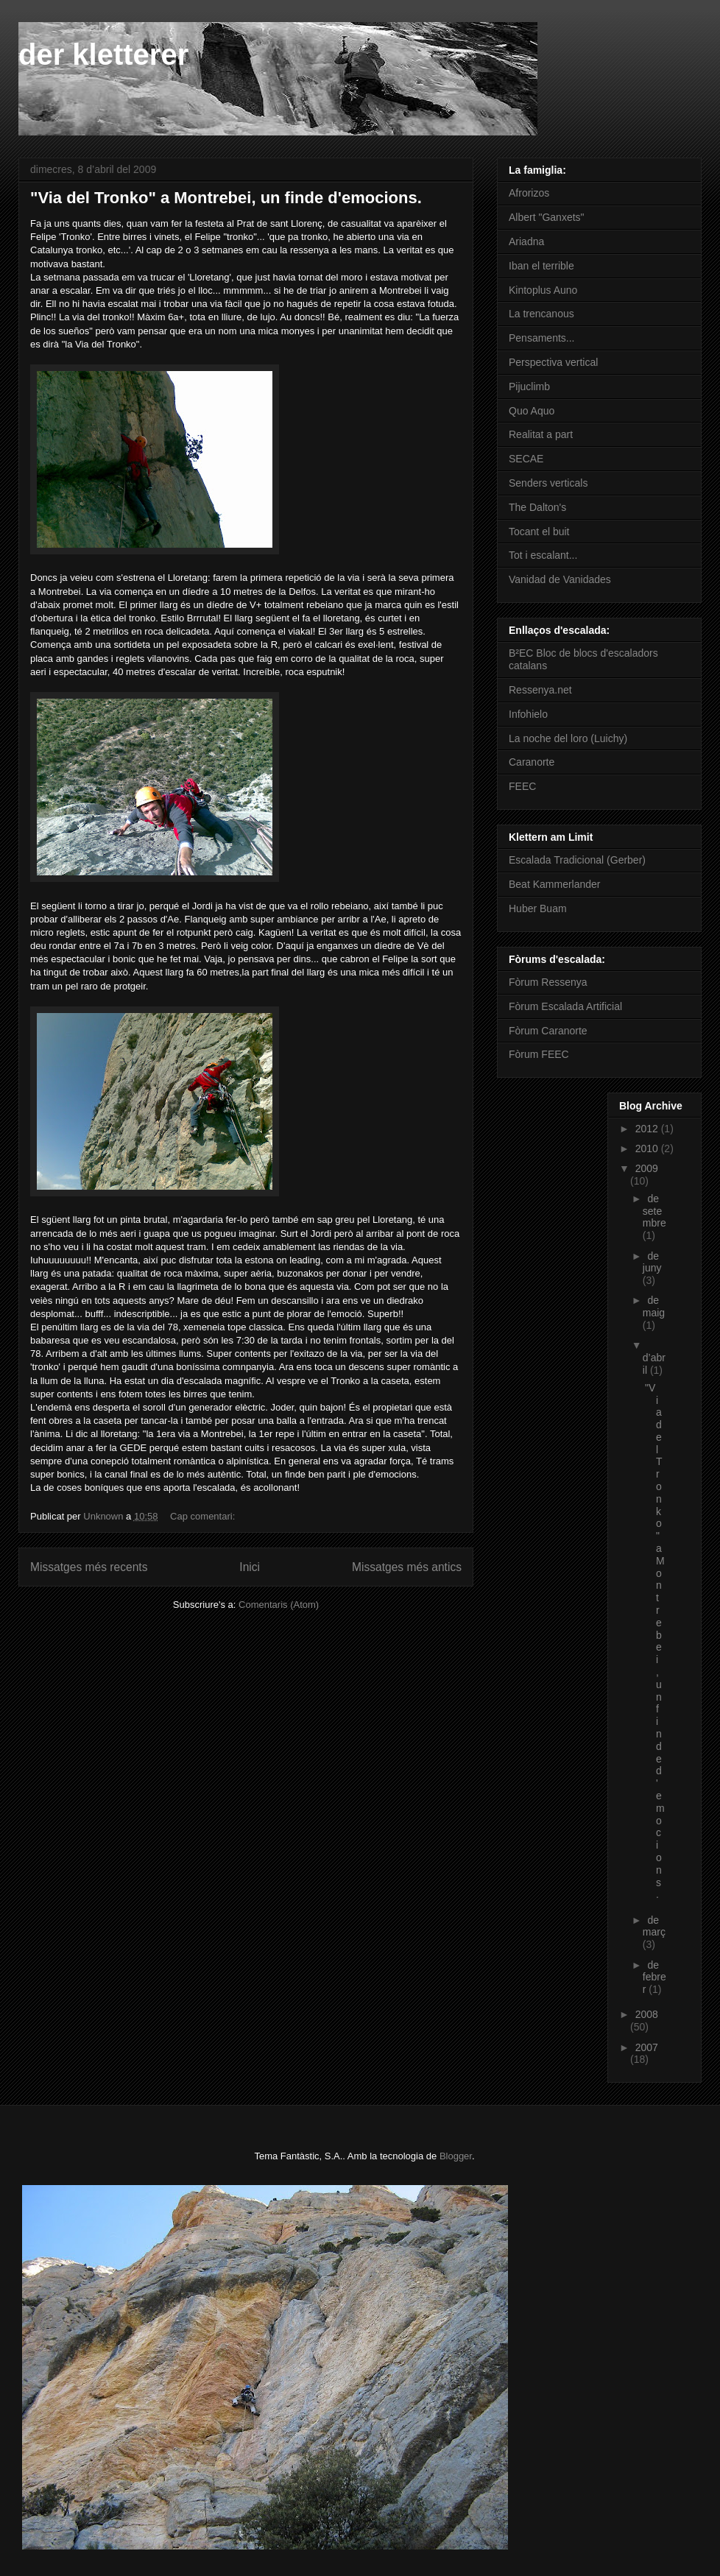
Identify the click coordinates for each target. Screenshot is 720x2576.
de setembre (654, 1211)
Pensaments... (542, 338)
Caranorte (531, 762)
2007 (646, 2047)
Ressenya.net (540, 690)
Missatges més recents (88, 1567)
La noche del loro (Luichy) (568, 738)
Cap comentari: (204, 1516)
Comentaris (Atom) (279, 1604)
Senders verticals (548, 483)
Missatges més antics (407, 1567)
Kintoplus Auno (543, 290)
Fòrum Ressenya (548, 982)
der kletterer (103, 54)
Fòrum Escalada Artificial (565, 1006)
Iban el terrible (541, 266)
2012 (648, 1129)
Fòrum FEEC (539, 1054)
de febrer (654, 1977)
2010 (648, 1148)
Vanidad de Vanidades (560, 579)
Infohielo (528, 714)
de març (654, 1926)
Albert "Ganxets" (547, 217)
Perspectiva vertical (553, 362)
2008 (646, 2014)
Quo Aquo (531, 411)
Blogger (456, 2156)
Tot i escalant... (543, 555)
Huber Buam (538, 908)
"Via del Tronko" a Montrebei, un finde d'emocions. (226, 197)
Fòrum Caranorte (548, 1031)
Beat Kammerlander (555, 884)
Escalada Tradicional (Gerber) (577, 860)
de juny (652, 1262)
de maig (654, 1306)
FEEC (522, 786)
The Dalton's (537, 507)
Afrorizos (529, 193)
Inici (249, 1567)
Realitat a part (541, 434)
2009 (646, 1168)
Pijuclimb (529, 386)
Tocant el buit (539, 531)
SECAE (526, 459)
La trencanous (541, 314)
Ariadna (526, 241)
